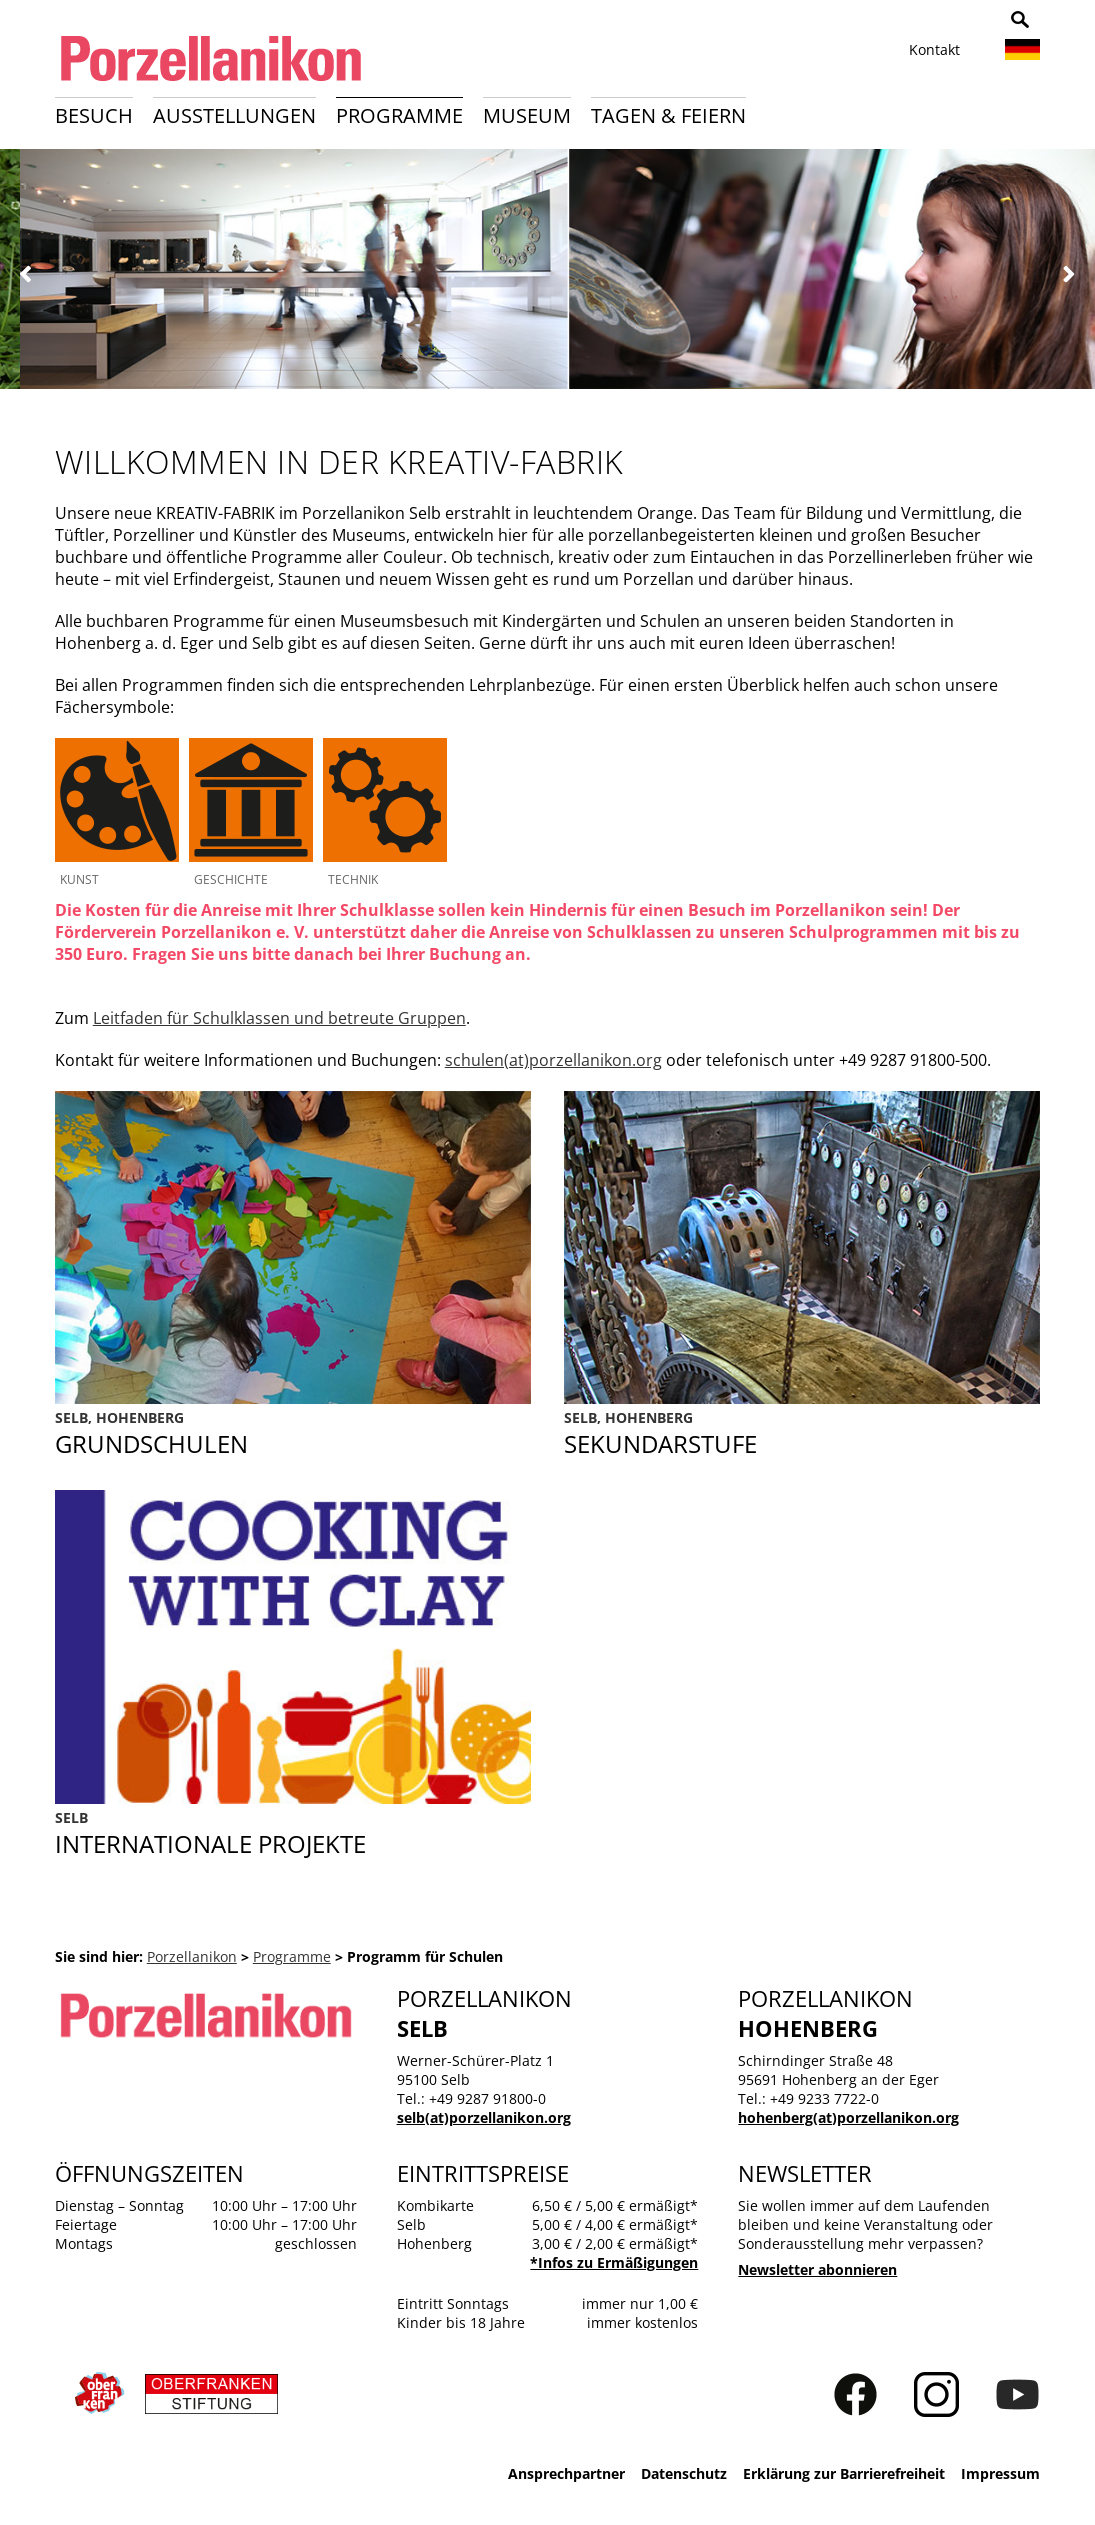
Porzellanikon (192, 1956)
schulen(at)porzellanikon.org (553, 1060)
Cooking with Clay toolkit (293, 1834)
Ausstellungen (234, 115)
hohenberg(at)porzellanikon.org (848, 2117)
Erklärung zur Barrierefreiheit (844, 2473)
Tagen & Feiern (668, 115)
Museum (527, 115)
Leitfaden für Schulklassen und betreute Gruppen (279, 1018)
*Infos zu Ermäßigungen (614, 2262)
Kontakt (934, 49)
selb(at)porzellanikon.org (484, 2117)
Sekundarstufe (802, 1434)
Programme (399, 115)
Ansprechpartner (566, 2473)
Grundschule (293, 1434)
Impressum (1000, 2473)
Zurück (26, 274)
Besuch (94, 115)
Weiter (1068, 274)
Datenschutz (684, 2473)
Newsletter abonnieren (817, 2269)
